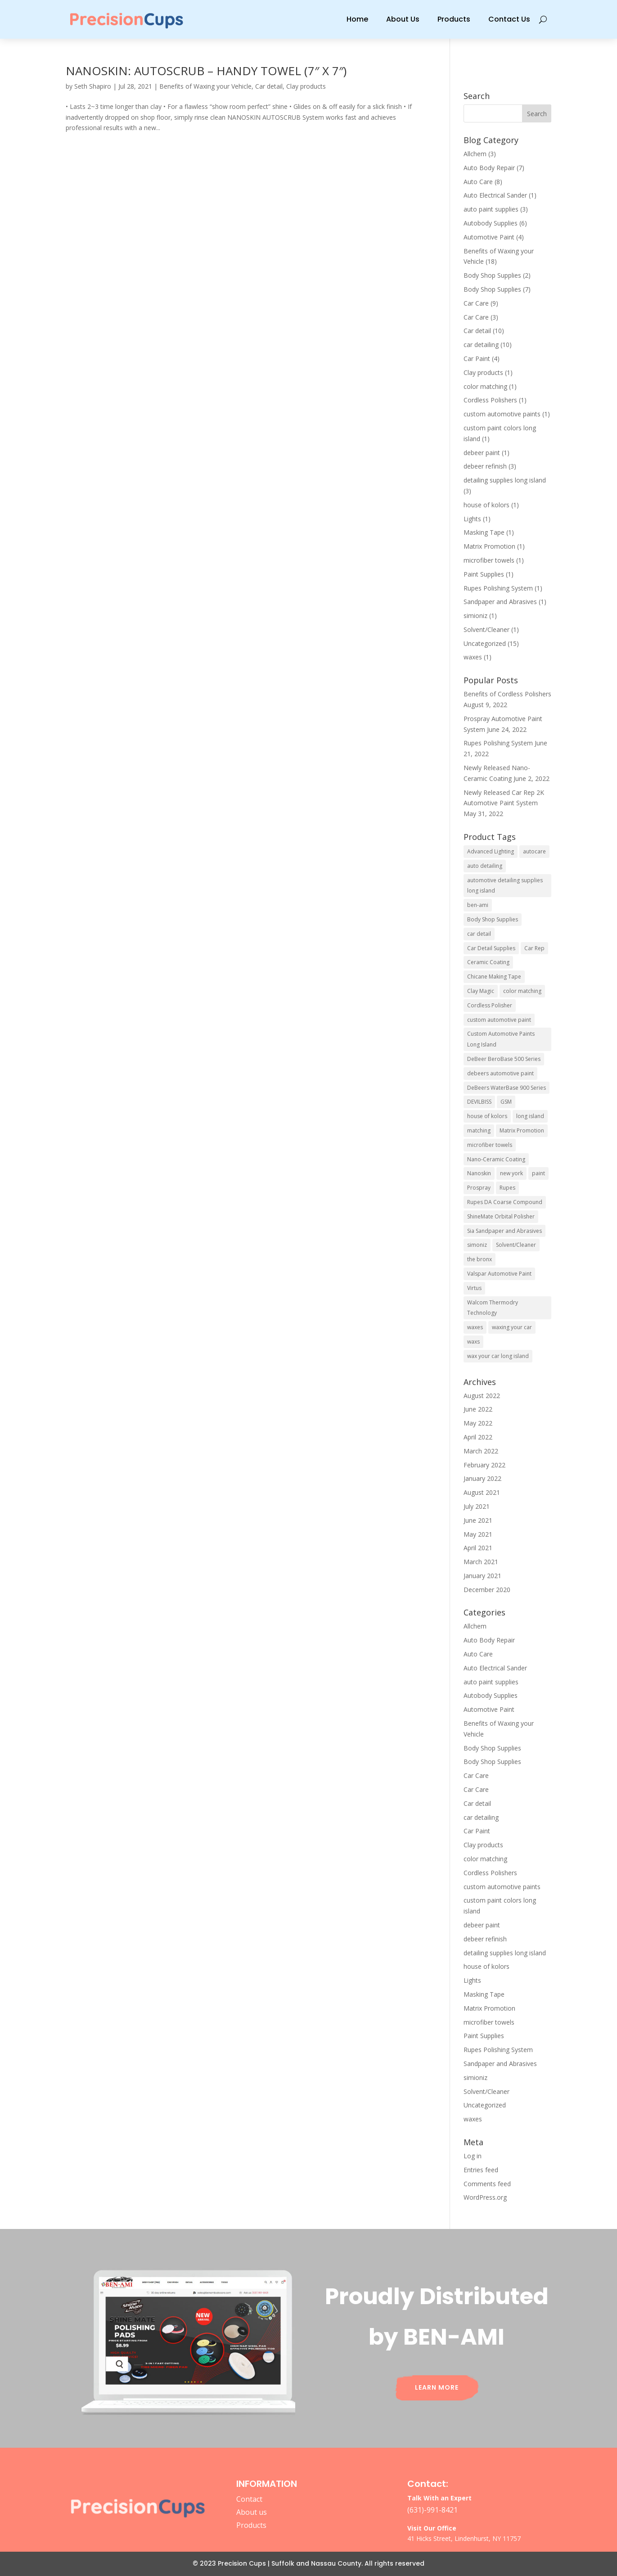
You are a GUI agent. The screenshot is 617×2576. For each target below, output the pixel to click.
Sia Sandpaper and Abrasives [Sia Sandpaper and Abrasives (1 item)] (504, 1231)
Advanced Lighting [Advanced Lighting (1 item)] (490, 851)
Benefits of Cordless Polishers (507, 694)
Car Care (476, 303)
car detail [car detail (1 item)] (479, 934)
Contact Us (509, 19)
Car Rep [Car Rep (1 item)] (534, 948)
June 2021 (478, 1520)
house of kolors (486, 505)
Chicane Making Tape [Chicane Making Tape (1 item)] (494, 976)
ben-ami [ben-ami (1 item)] (477, 905)
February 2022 (484, 1465)
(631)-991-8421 (432, 2510)
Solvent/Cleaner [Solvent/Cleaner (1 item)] (516, 1245)
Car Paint (477, 358)
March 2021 (481, 1561)
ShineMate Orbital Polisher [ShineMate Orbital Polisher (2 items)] (501, 1216)
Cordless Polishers (490, 400)
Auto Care (478, 181)
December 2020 (487, 1589)
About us (251, 2512)
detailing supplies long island (505, 480)
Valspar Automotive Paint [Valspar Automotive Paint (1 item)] (499, 1273)
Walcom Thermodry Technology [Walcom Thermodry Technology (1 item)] (492, 1308)
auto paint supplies (491, 209)
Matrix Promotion (489, 546)
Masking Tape (484, 532)
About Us (402, 19)
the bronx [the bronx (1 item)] (479, 1259)
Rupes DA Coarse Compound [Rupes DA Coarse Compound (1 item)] (504, 1202)
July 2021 (477, 1506)
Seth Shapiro (92, 86)
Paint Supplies (484, 574)
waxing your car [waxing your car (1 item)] (512, 1327)
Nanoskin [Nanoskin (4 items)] (479, 1173)
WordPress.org (485, 2197)
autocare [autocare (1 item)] (534, 851)
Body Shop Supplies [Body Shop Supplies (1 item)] (492, 919)
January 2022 (482, 1478)
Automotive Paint (489, 237)
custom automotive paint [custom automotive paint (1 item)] (499, 1020)
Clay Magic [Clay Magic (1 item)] (480, 991)
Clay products (306, 86)
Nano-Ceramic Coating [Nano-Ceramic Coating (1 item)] (496, 1159)
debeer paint (482, 452)
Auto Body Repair (489, 167)
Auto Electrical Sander (495, 195)
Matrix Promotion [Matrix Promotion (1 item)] (522, 1130)
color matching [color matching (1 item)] (522, 991)
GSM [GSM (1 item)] (506, 1101)
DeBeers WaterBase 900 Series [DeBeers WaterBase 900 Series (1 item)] (506, 1088)
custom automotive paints (502, 414)
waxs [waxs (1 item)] (473, 1341)
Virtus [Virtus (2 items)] (474, 1288)
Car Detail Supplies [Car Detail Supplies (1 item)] (491, 948)
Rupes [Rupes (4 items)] (507, 1187)
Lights (472, 518)
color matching (485, 386)
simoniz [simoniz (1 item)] (477, 1245)
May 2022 (478, 1423)
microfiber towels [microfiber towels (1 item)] (489, 1145)
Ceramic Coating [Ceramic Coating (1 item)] (488, 962)
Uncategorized (485, 643)
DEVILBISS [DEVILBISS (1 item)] (479, 1101)
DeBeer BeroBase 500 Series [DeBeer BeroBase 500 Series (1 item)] (503, 1059)
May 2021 (478, 1534)
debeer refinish (485, 466)
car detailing (481, 344)
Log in (473, 2156)
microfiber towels (489, 560)
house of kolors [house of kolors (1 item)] (487, 1116)
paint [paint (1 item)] (538, 1173)
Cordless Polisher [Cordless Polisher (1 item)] (489, 1005)
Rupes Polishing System (498, 588)
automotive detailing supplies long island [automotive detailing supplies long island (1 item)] (505, 885)
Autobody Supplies (491, 223)
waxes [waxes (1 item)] (475, 1327)
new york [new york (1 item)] (511, 1173)
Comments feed (487, 2183)
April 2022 (478, 1437)
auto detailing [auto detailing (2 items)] (484, 866)
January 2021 (482, 1575)
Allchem (475, 153)
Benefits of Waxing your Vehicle (205, 86)
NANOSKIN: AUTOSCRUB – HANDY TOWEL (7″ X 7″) (206, 71)
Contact (249, 2499)
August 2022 (482, 1395)
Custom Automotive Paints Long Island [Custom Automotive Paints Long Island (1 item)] (501, 1039)
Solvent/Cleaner (486, 629)
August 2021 (482, 1492)
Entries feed (481, 2169)
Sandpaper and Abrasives (500, 601)
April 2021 (478, 1547)
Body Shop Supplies (492, 275)
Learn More (437, 2387)
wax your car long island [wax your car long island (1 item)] (498, 1356)
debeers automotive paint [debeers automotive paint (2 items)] (500, 1073)
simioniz (475, 615)
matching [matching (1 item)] (479, 1130)
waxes (473, 657)
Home (357, 19)
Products (453, 19)
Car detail (269, 86)
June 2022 (478, 1409)
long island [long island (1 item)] (530, 1116)
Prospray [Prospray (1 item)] (479, 1187)
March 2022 (481, 1451)
